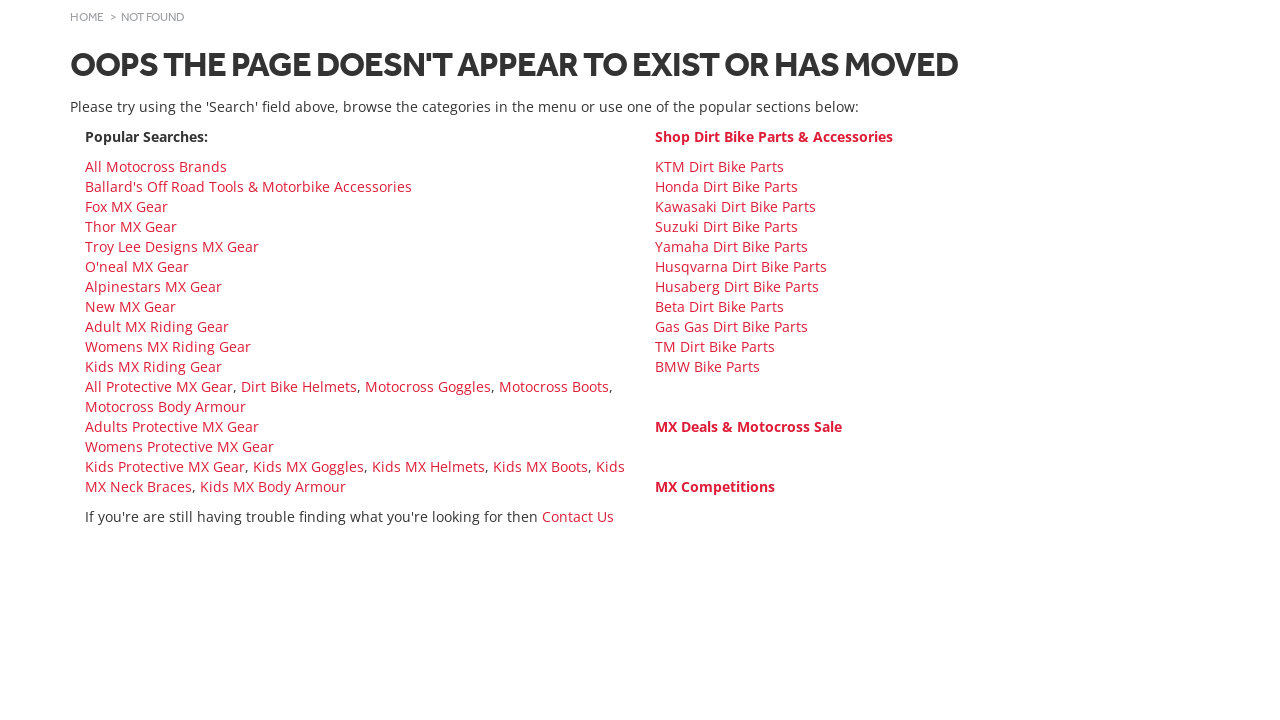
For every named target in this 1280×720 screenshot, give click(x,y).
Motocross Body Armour (165, 406)
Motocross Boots (554, 386)
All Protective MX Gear (159, 386)
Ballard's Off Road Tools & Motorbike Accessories (248, 186)
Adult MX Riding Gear (157, 326)
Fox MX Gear (126, 206)
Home (87, 17)
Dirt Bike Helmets (299, 386)
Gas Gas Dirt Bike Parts (731, 326)
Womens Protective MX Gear (179, 446)
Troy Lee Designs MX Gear (172, 246)
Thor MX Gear (131, 226)
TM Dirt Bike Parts (715, 346)
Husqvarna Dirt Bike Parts (741, 266)
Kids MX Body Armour (273, 486)
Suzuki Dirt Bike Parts (726, 226)
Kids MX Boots (540, 466)
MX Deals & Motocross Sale (748, 426)
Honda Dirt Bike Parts (726, 186)
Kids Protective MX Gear (165, 466)
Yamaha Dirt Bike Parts (731, 246)
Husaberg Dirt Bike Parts (737, 286)
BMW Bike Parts (707, 366)
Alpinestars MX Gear (153, 286)
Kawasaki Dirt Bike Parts (735, 206)
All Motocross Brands (156, 166)
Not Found (153, 17)
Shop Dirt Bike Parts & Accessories (774, 136)
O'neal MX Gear (137, 266)
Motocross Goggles (428, 386)
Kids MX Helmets (428, 466)
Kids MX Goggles (308, 466)
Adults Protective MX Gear (172, 426)
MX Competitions (715, 486)
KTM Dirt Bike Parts (719, 166)
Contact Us (578, 516)
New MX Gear (130, 306)
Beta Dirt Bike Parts (719, 306)
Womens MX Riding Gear (168, 346)
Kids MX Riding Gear (153, 366)
